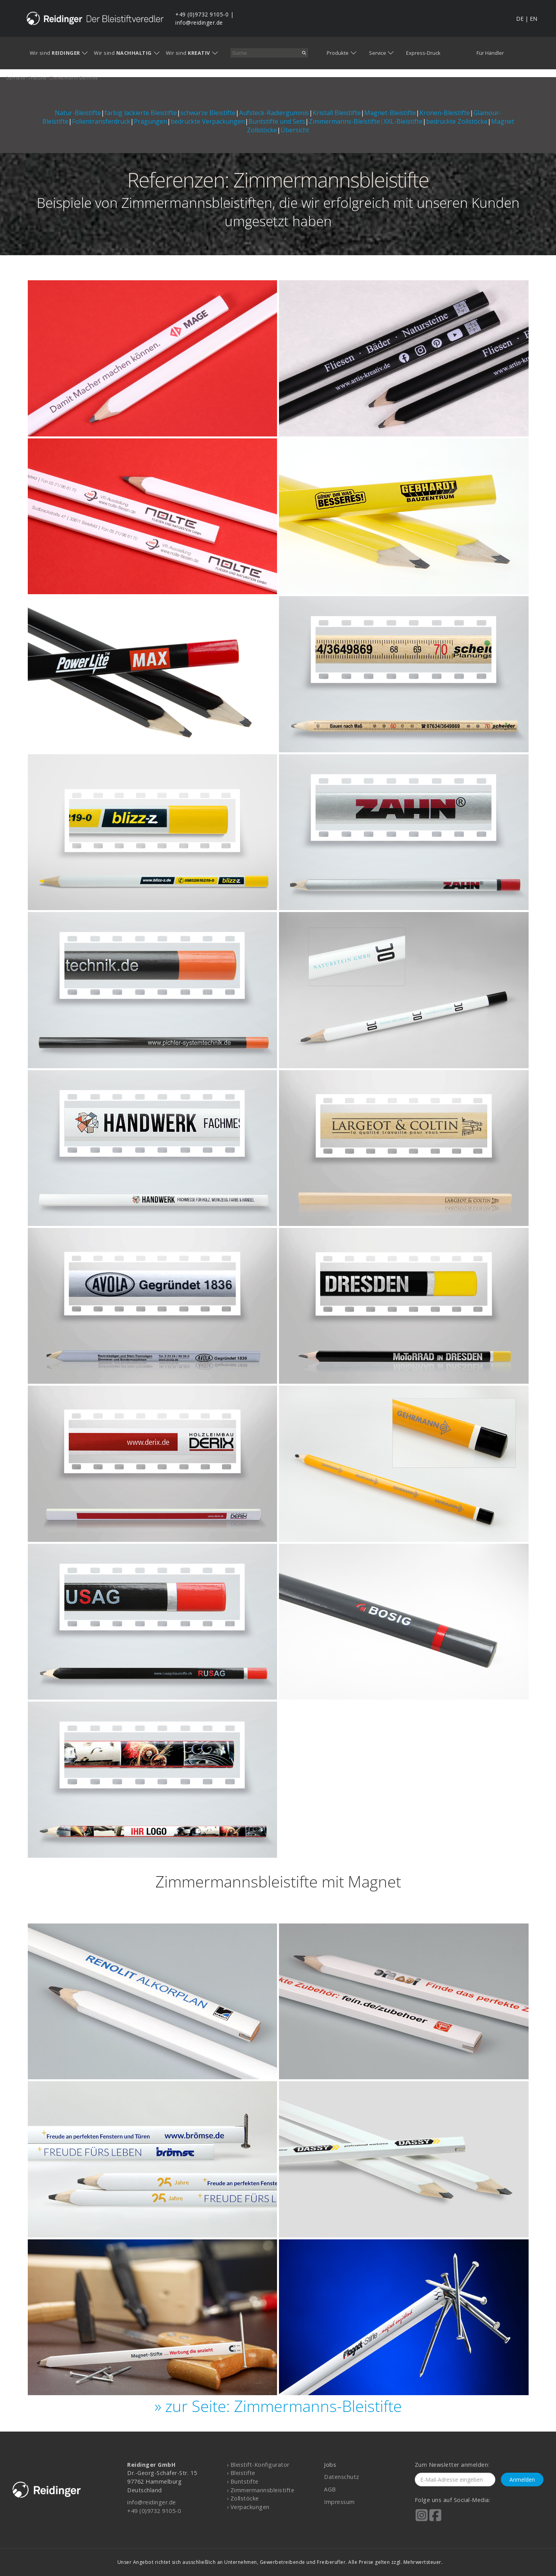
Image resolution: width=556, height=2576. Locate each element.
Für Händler (490, 52)
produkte (38, 78)
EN (533, 18)
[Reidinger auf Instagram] (421, 2520)
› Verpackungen (248, 2507)
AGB (330, 2489)
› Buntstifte (243, 2481)
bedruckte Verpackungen (208, 121)
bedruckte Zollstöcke (457, 121)
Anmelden (522, 2479)
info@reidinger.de (199, 22)
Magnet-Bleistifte (390, 112)
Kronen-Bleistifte (444, 112)
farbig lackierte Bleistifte (140, 112)
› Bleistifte (241, 2473)
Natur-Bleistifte (78, 112)
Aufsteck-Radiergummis (274, 112)
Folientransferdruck (101, 121)
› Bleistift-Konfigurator (258, 2464)
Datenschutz (341, 2476)
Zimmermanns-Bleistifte (344, 121)
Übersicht (295, 130)
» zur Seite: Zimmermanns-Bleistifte (278, 2406)
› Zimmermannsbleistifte (261, 2490)
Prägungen (150, 121)
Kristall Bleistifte (337, 112)
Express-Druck (423, 52)
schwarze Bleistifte (208, 112)
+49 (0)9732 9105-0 (202, 14)
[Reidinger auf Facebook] (435, 2520)
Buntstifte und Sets (276, 121)
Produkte (338, 52)
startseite (15, 78)
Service (377, 52)
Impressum (339, 2502)
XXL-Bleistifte (403, 121)
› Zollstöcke (243, 2498)
